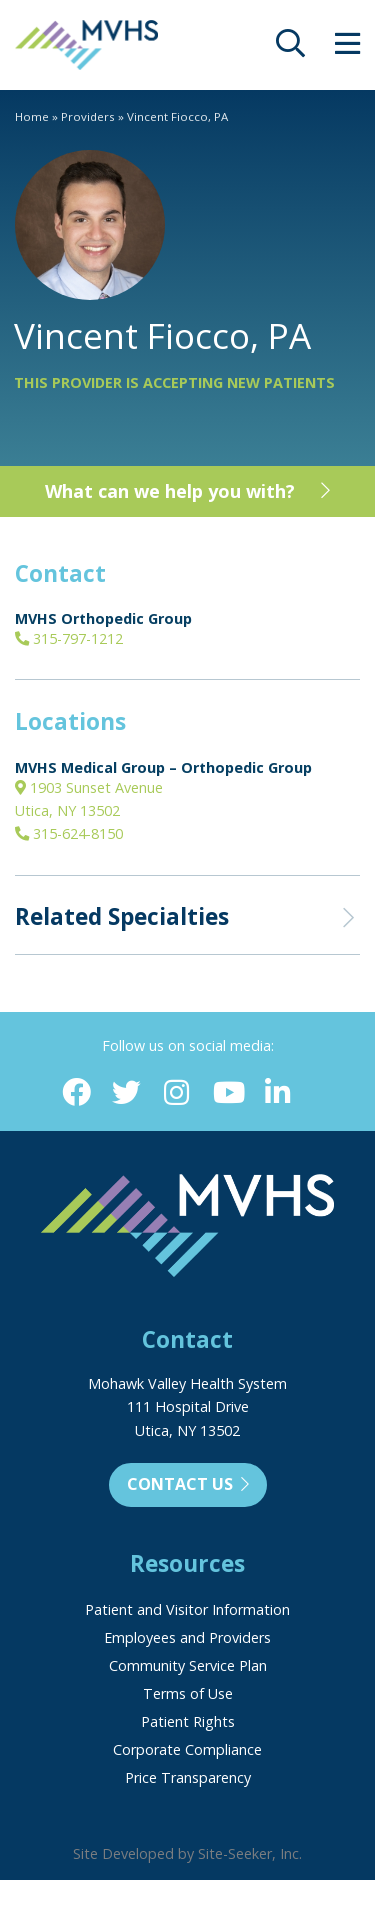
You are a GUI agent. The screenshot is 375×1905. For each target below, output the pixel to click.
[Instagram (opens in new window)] (176, 1093)
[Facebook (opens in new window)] (76, 1093)
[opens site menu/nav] (347, 48)
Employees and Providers (187, 1637)
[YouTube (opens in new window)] (227, 1093)
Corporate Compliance (187, 1749)
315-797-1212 (69, 638)
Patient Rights (188, 1721)
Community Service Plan (188, 1665)
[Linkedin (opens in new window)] (277, 1093)
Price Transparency (188, 1777)
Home (32, 116)
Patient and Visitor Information (187, 1609)
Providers (88, 116)
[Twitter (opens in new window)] (126, 1093)
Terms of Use (188, 1693)
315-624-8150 (69, 833)
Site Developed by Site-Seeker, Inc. (187, 1853)
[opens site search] (290, 48)
